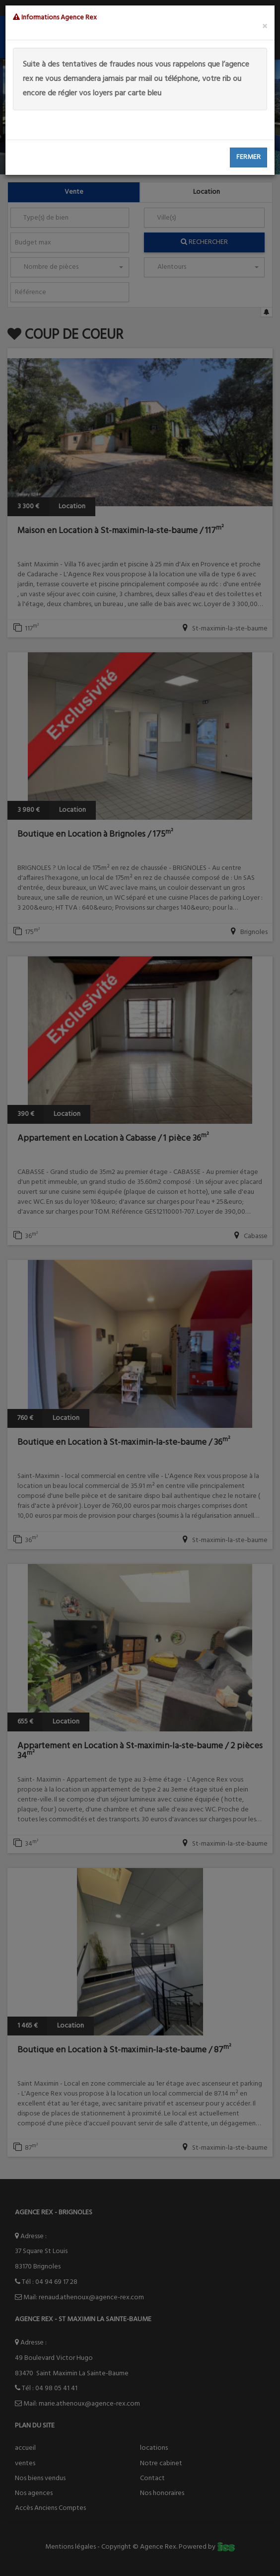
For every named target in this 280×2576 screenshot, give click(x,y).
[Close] (264, 27)
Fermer (248, 157)
